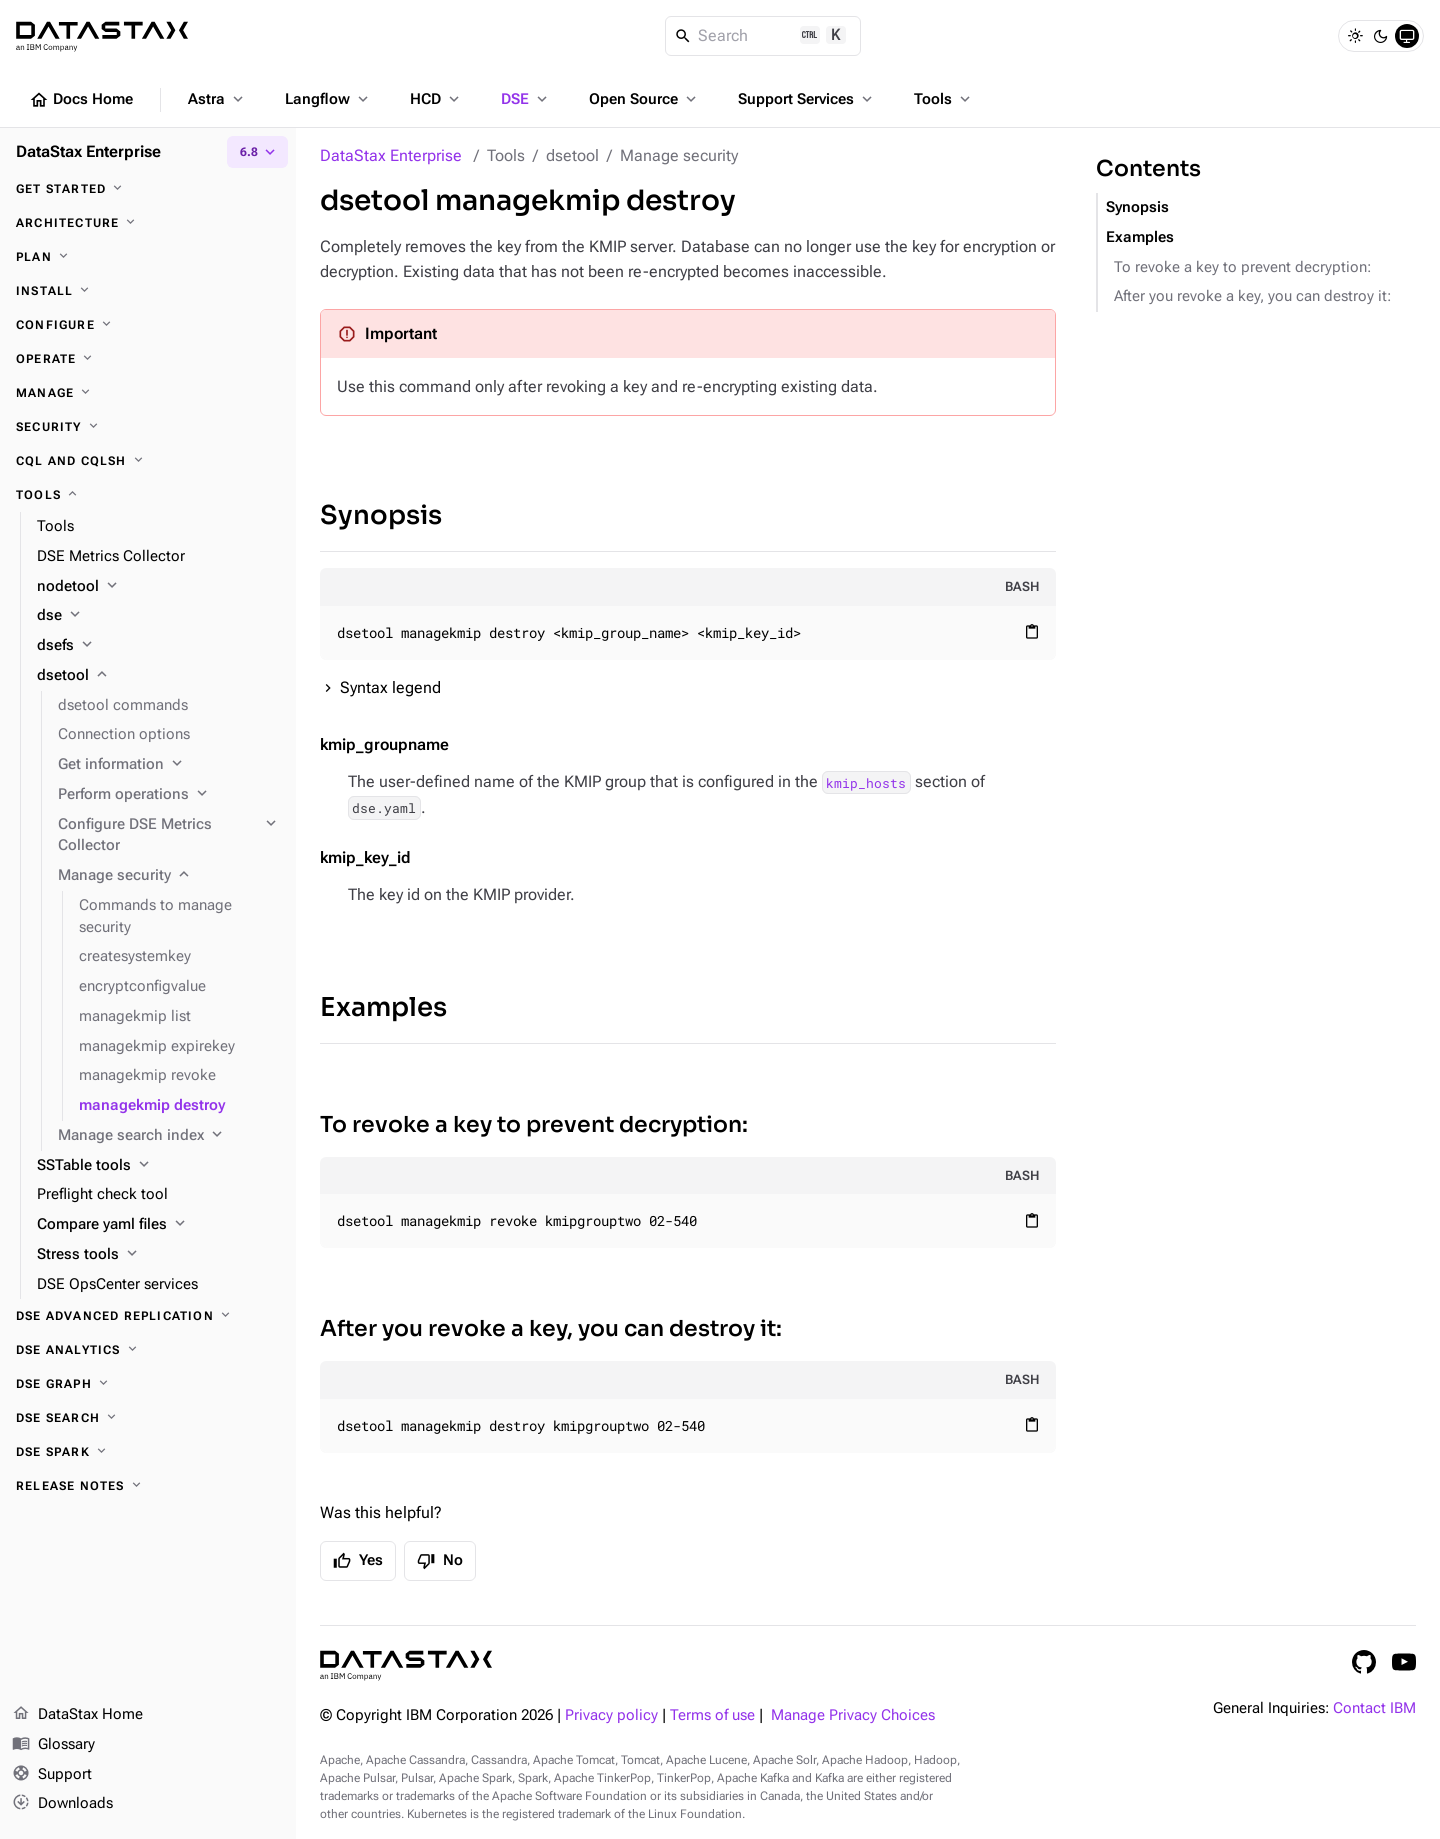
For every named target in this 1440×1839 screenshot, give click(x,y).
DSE (526, 99)
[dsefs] (158, 646)
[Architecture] (148, 223)
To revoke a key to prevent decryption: (534, 1124)
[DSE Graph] (148, 1384)
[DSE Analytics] (148, 1350)
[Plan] (148, 257)
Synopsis (381, 515)
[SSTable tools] (158, 1166)
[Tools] (148, 495)
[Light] (1355, 36)
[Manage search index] (169, 1136)
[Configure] (148, 325)
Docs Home (81, 100)
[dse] (158, 616)
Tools (944, 99)
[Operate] (148, 359)
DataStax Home (77, 1715)
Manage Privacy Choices (853, 1715)
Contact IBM (1374, 1708)
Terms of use (712, 1715)
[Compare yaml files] (158, 1225)
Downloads (62, 1804)
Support (52, 1775)
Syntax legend (390, 687)
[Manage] (148, 393)
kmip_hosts (866, 782)
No (440, 1561)
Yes (358, 1561)
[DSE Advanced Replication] (148, 1316)
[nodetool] (158, 587)
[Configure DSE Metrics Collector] (169, 836)
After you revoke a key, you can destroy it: (551, 1328)
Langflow (328, 99)
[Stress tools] (158, 1255)
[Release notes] (148, 1486)
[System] (1407, 36)
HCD (436, 99)
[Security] (148, 427)
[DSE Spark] (148, 1452)
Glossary (53, 1745)
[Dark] (1381, 36)
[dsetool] (158, 676)
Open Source (644, 99)
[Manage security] (169, 876)
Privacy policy (611, 1715)
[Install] (148, 291)
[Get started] (148, 189)
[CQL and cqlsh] (148, 461)
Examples (383, 1007)
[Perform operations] (169, 795)
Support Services (807, 99)
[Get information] (169, 765)
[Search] (763, 36)
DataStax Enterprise (391, 155)
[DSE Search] (148, 1418)
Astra (217, 99)
